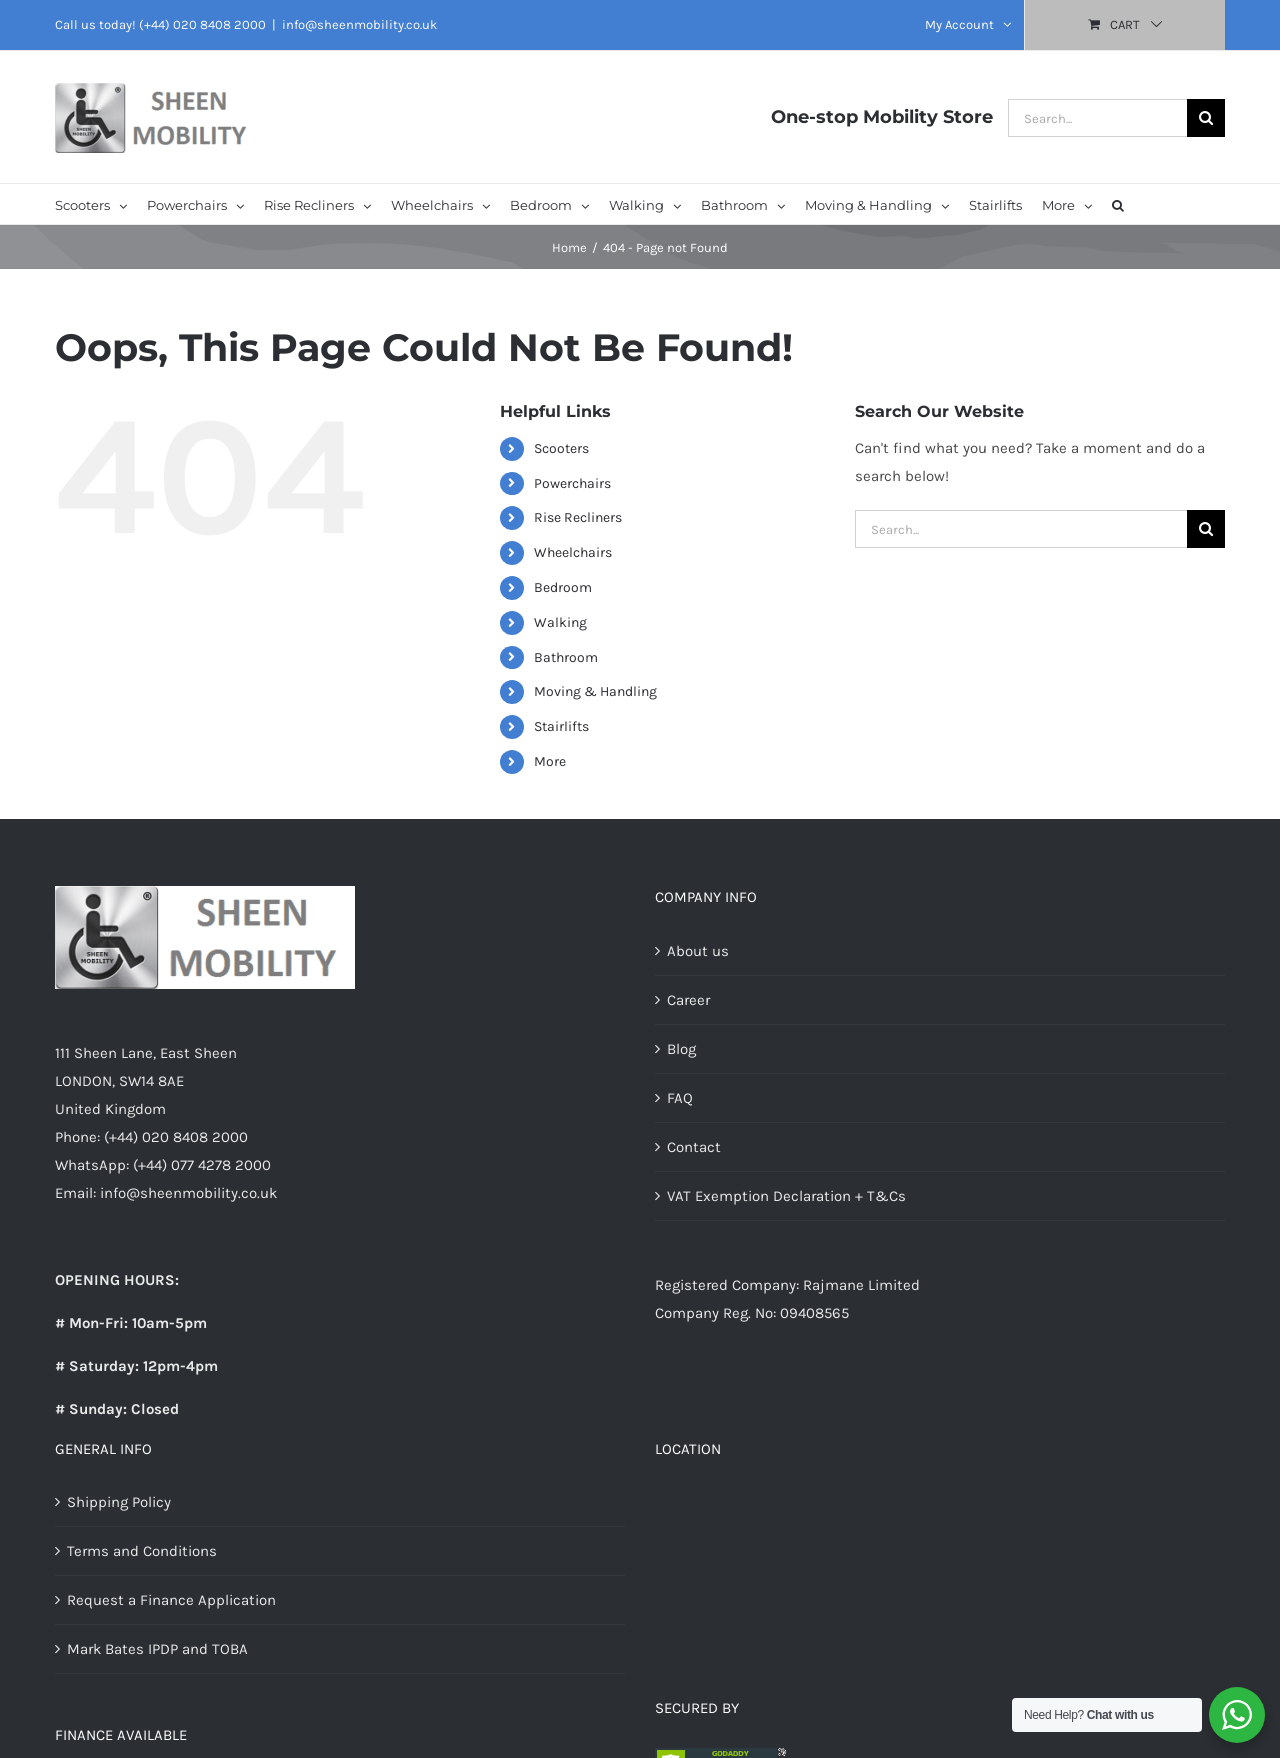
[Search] (1206, 118)
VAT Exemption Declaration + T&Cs (786, 1196)
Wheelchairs (573, 552)
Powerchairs (572, 483)
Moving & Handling (595, 691)
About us (698, 951)
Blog (681, 1049)
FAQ (680, 1098)
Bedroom (563, 587)
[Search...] (1097, 118)
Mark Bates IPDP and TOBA (157, 1649)
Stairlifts (561, 726)
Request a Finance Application (171, 1600)
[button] (1118, 204)
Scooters (561, 448)
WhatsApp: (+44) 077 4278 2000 (163, 1165)
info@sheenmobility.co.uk (359, 24)
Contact (694, 1147)
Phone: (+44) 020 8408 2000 (151, 1137)
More (550, 761)
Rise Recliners (578, 517)
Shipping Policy (119, 1502)
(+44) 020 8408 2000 (202, 24)
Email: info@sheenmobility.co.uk (166, 1193)
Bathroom (566, 657)
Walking (560, 622)
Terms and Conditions (142, 1551)
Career (688, 1000)
